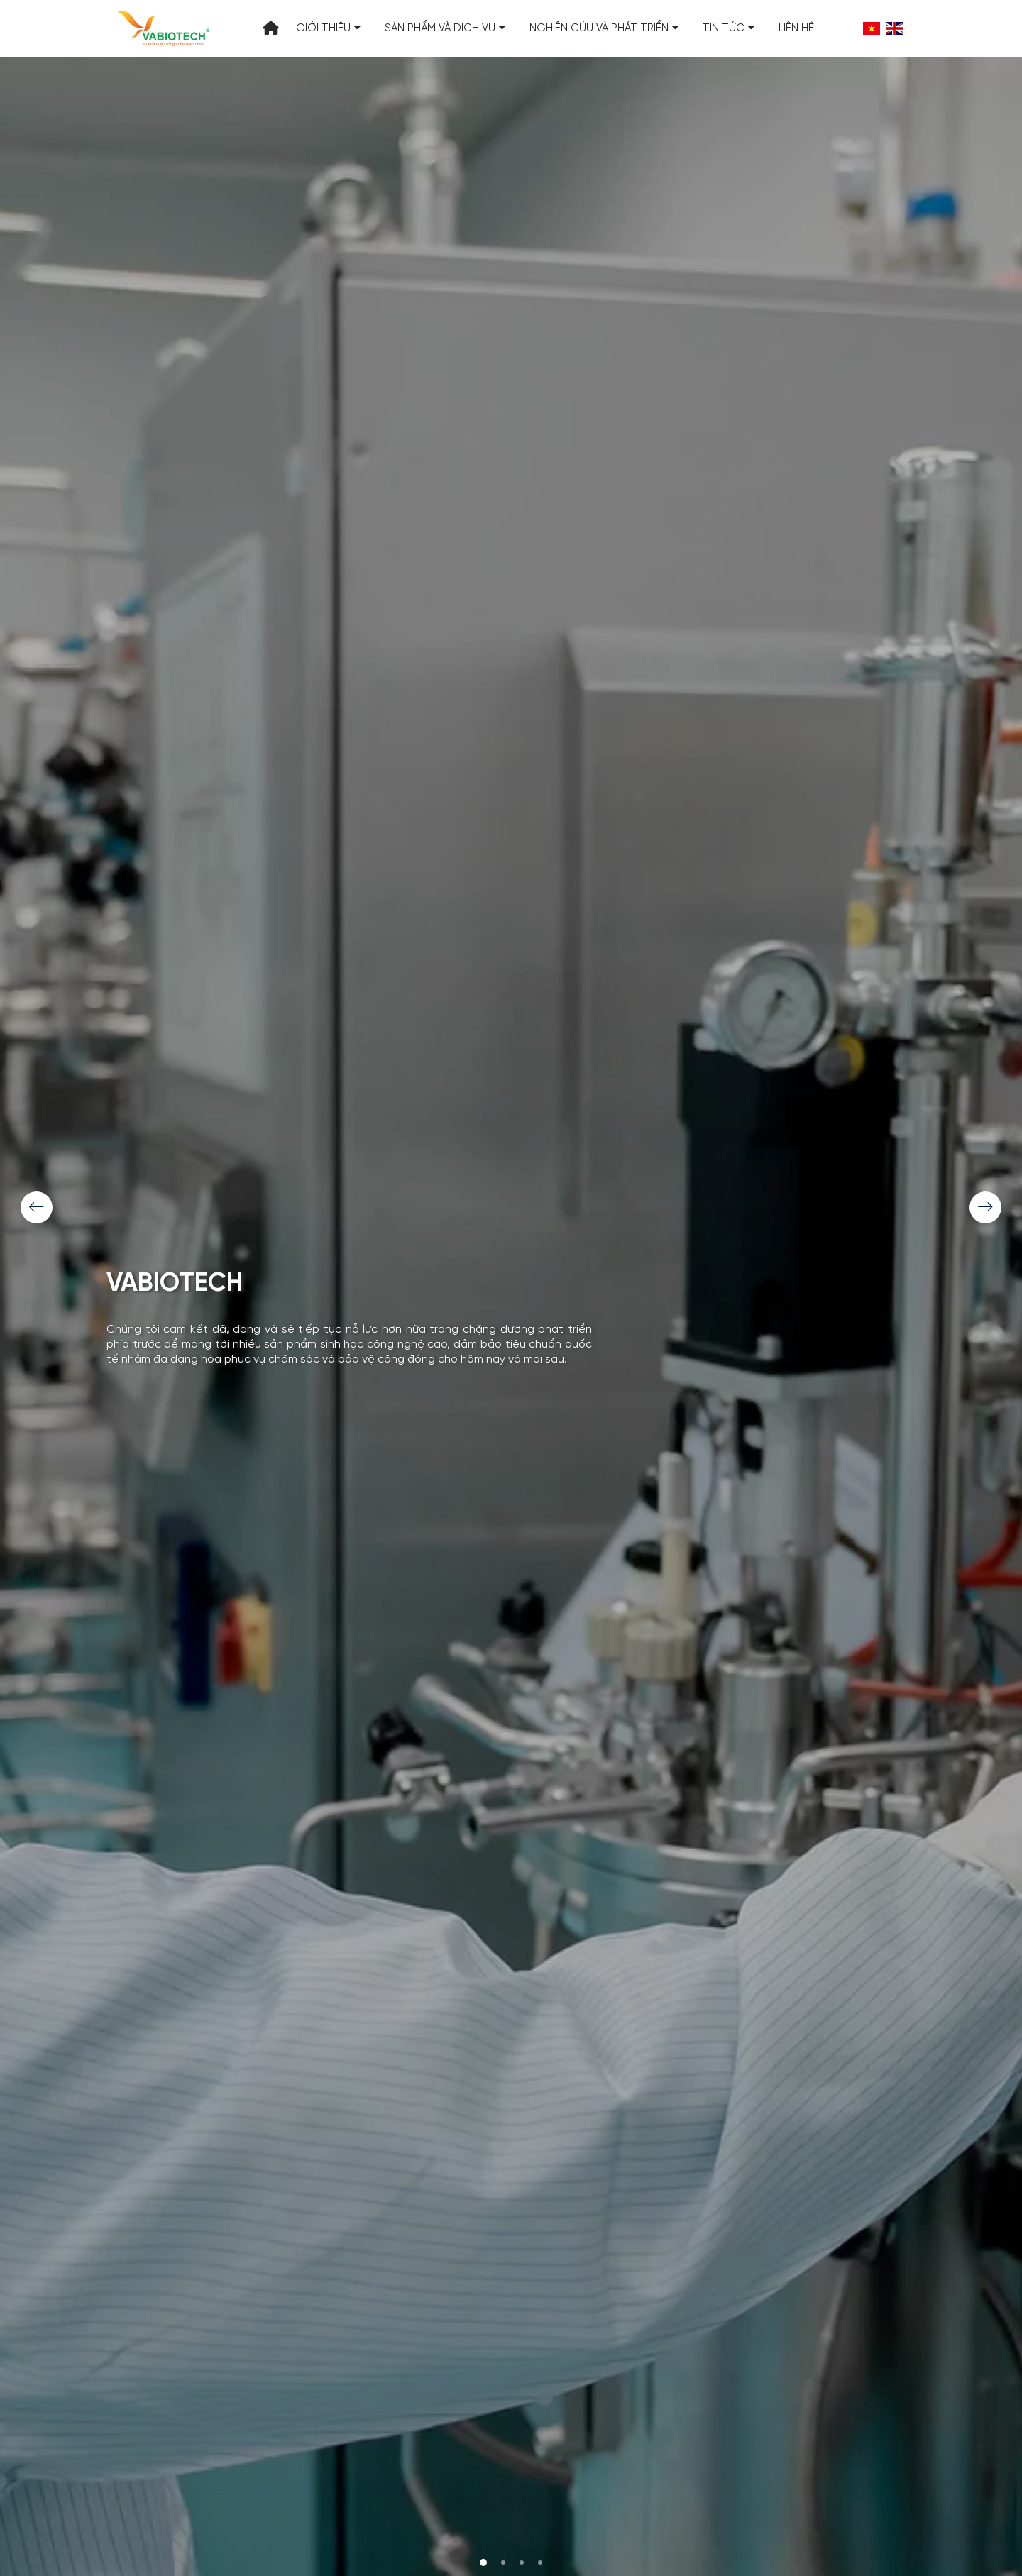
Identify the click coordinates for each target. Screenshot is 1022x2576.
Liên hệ (796, 28)
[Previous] (37, 1207)
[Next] (985, 1207)
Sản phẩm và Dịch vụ (445, 28)
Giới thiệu (328, 28)
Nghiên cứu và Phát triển (603, 28)
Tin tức (728, 28)
